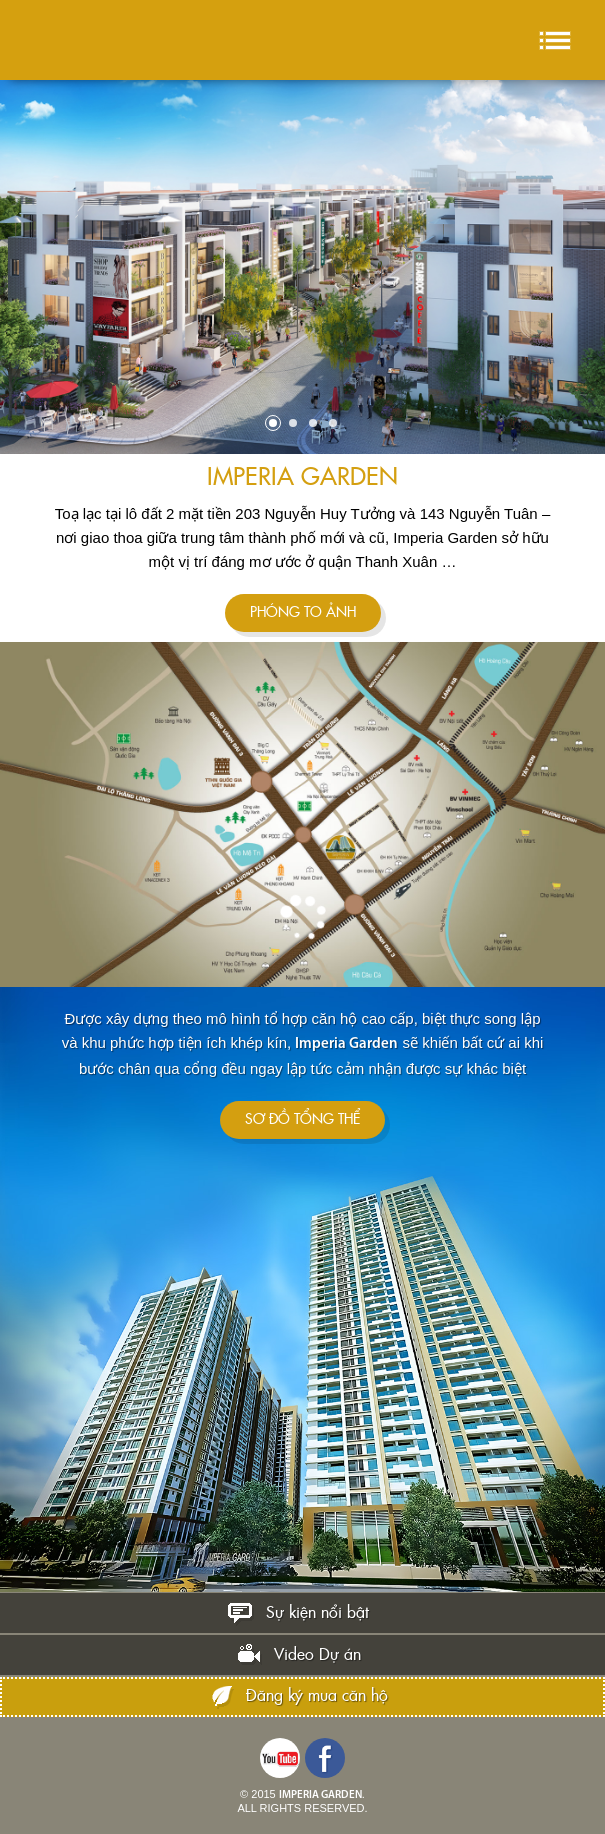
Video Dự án (317, 1655)
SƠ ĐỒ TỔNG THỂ (302, 1120)
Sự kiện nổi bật (317, 1613)
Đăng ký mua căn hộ (317, 1696)
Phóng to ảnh (303, 613)
